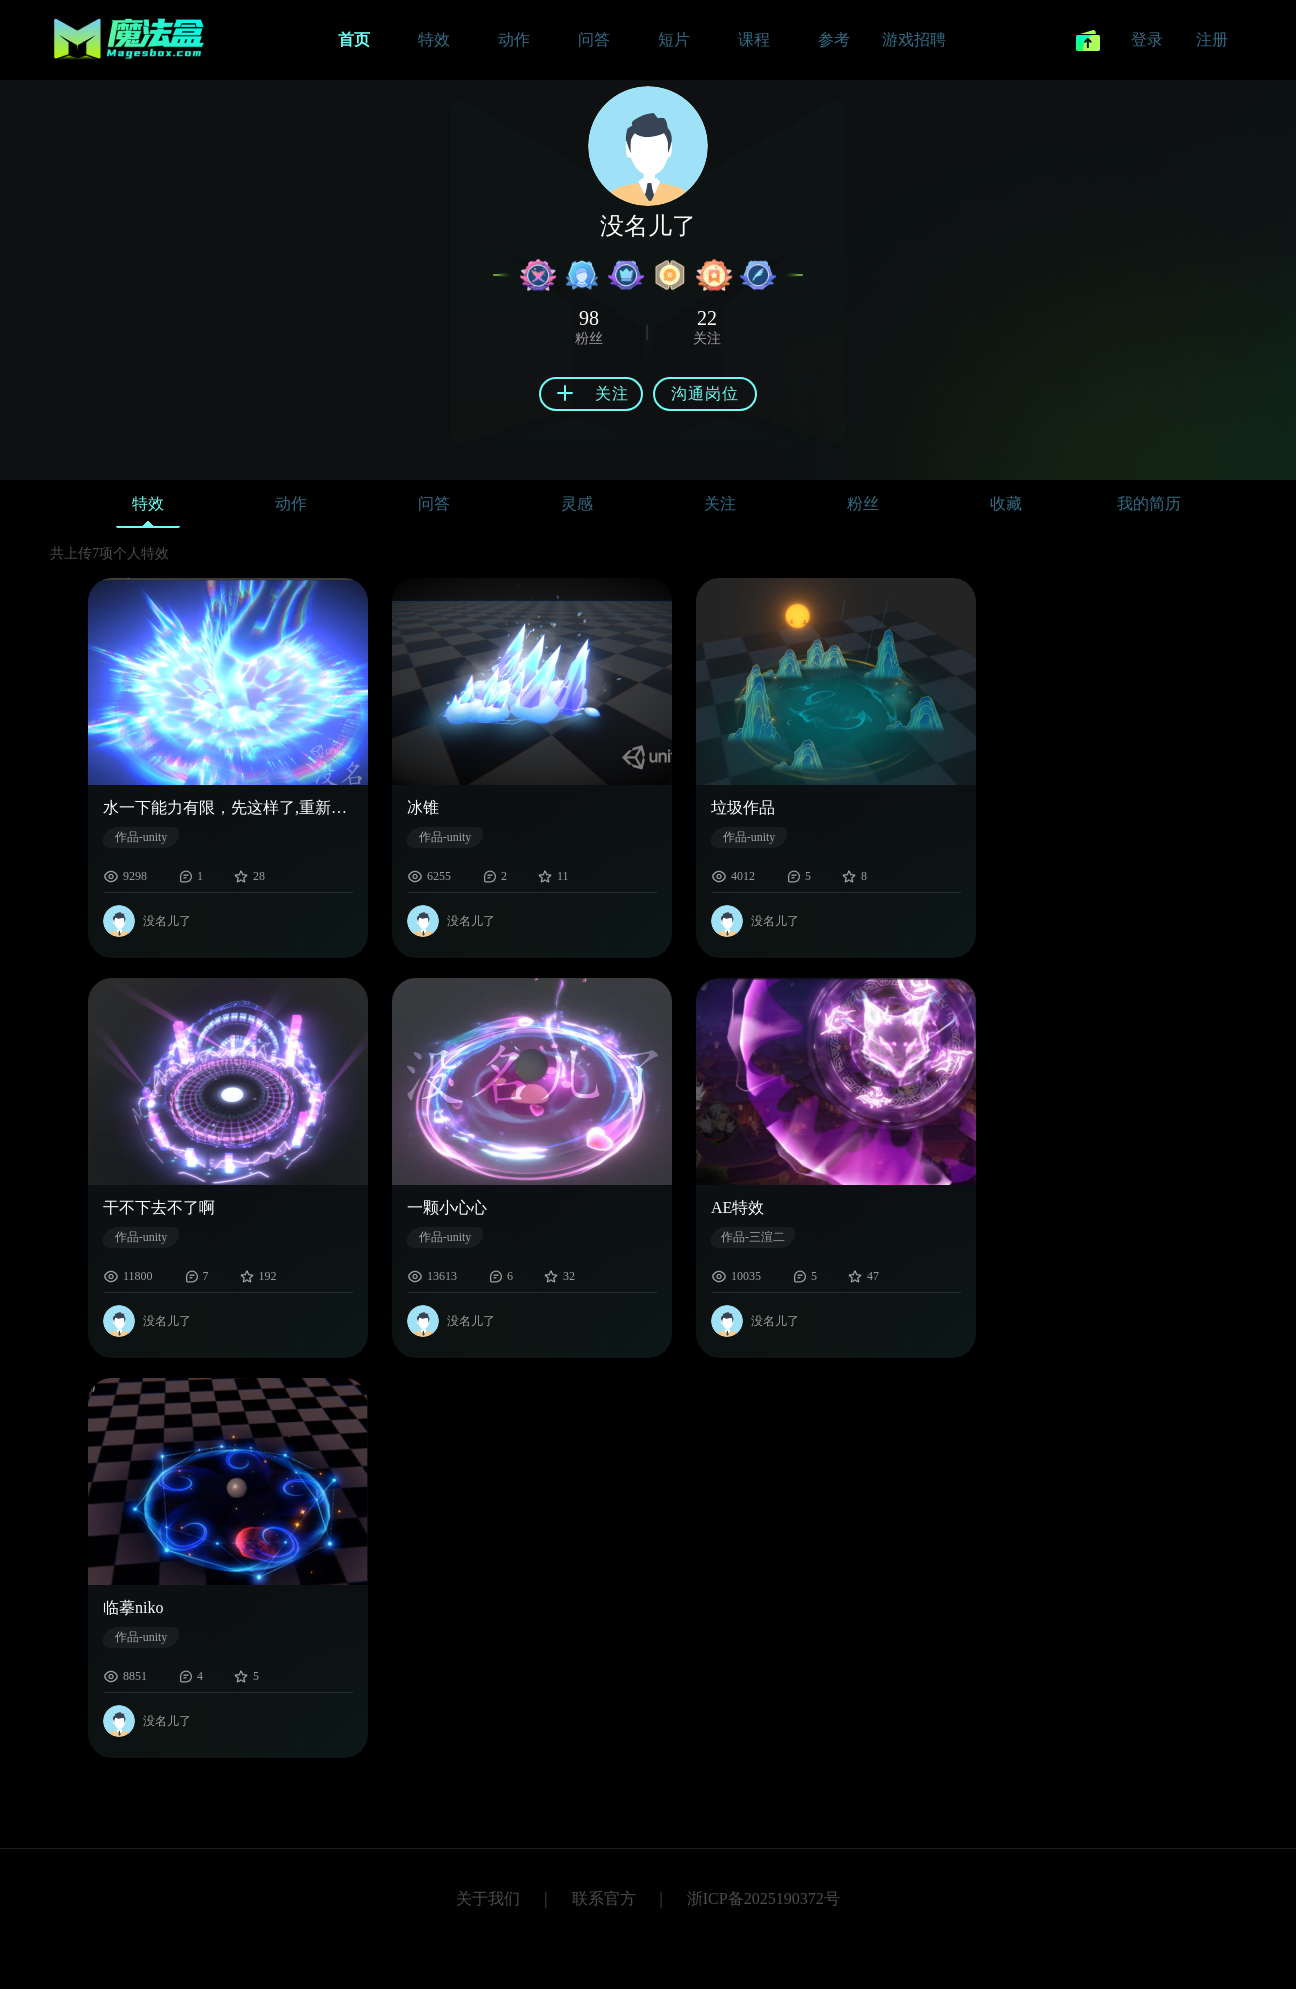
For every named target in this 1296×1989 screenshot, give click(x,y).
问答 (434, 503)
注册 (1212, 39)
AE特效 (737, 1207)
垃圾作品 (743, 807)
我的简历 (1149, 503)
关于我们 (488, 1898)
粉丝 (863, 503)
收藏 (1006, 503)
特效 (148, 508)
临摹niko (133, 1607)
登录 (1147, 39)
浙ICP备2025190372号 (763, 1898)
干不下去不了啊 (159, 1207)
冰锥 (423, 807)
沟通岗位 (705, 393)
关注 (720, 503)
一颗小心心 (447, 1207)
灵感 (577, 503)
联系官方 (604, 1898)
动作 (291, 503)
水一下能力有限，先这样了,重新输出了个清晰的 (228, 807)
